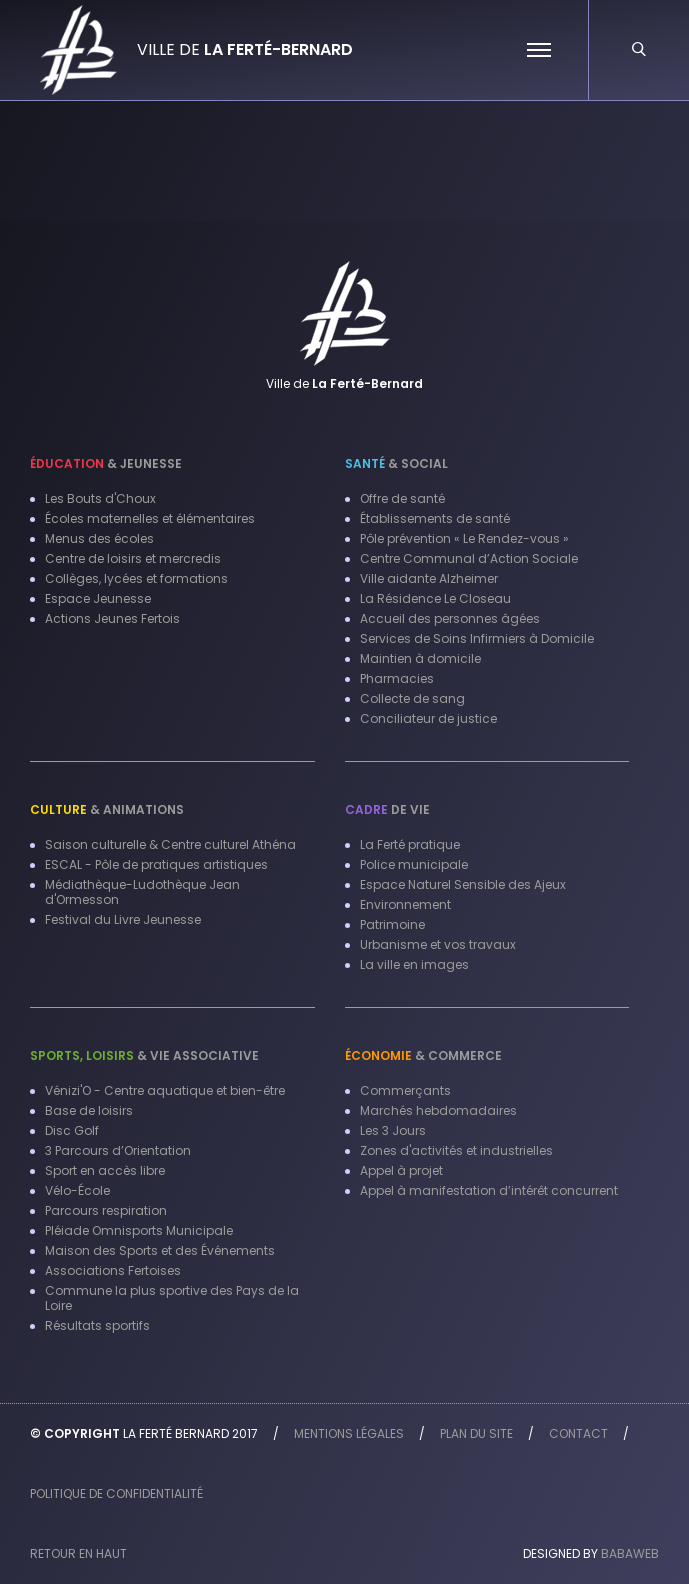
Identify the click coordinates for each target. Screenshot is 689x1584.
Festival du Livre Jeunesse (123, 919)
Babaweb (630, 1553)
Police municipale (414, 864)
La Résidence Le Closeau (435, 598)
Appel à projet (401, 1170)
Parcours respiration (106, 1210)
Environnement (405, 904)
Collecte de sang (412, 698)
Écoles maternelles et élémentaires (150, 518)
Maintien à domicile (420, 658)
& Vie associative (144, 1055)
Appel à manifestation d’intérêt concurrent (489, 1190)
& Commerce (423, 1055)
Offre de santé (402, 498)
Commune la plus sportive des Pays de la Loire (172, 1298)
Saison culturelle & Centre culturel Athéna (170, 844)
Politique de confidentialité (116, 1493)
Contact (578, 1433)
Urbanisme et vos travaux (438, 944)
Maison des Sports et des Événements (160, 1250)
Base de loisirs (89, 1110)
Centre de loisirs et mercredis (133, 558)
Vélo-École (77, 1190)
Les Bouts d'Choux (100, 498)
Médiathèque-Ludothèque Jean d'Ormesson (142, 892)
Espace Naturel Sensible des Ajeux (463, 884)
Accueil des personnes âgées (450, 618)
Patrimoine (392, 924)
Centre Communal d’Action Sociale (469, 558)
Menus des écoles (99, 538)
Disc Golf (72, 1130)
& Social (396, 463)
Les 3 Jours (393, 1130)
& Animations (107, 809)
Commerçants (405, 1090)
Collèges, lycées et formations (136, 578)
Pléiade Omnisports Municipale (139, 1230)
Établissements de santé (435, 518)
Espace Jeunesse (98, 598)
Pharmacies (397, 678)
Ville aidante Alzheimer (429, 578)
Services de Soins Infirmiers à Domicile (477, 638)
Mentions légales (349, 1433)
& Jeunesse (106, 463)
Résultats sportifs (97, 1325)
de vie (387, 809)
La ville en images (414, 964)
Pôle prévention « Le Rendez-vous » (464, 538)
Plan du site (476, 1433)
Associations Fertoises (113, 1270)
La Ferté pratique (410, 844)
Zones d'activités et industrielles (456, 1150)
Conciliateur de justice (428, 718)
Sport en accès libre (105, 1170)
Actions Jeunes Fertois (112, 618)
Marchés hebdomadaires (438, 1110)
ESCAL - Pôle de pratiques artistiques (156, 864)
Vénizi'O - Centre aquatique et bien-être (165, 1090)
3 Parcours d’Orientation (118, 1150)
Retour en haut (78, 1553)
